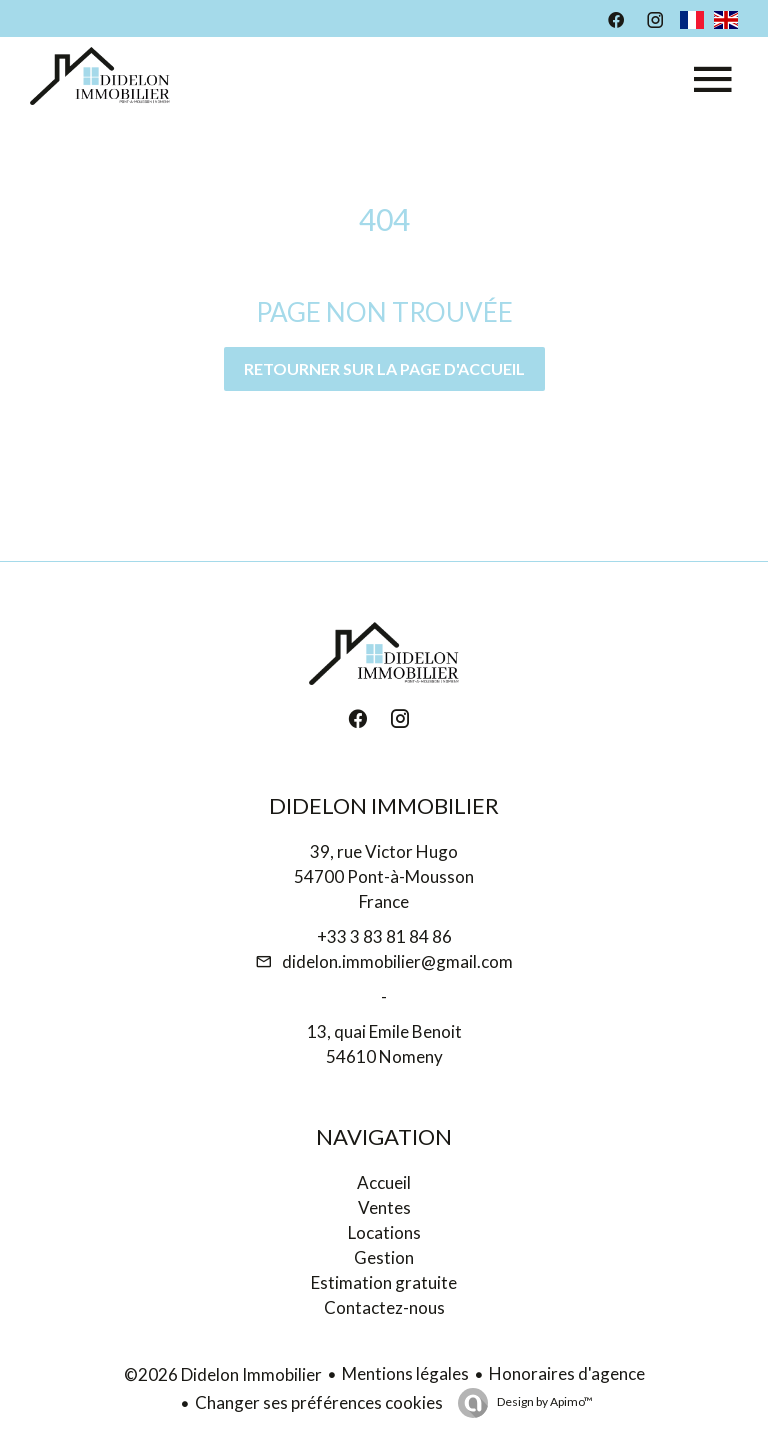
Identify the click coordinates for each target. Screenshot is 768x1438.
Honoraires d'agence (567, 1373)
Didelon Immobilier (384, 805)
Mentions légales (405, 1373)
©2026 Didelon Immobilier (223, 1374)
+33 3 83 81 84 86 (384, 936)
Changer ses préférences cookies (319, 1402)
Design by (544, 1401)
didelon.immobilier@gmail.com (397, 961)
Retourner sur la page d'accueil (384, 368)
